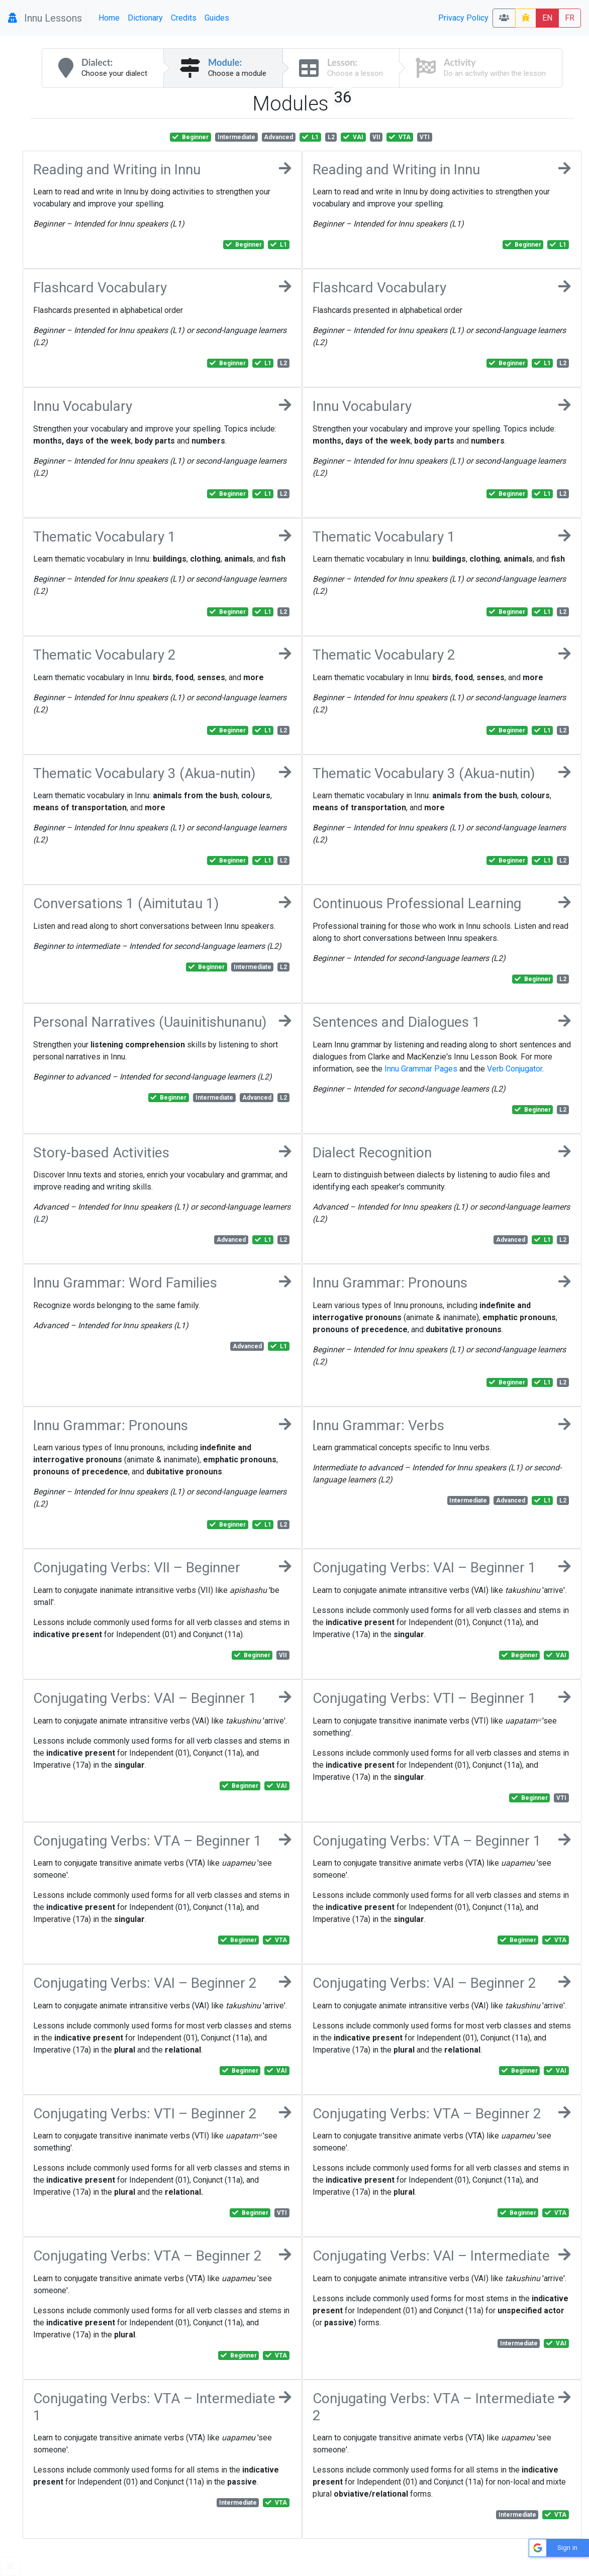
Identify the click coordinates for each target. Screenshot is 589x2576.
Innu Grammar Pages (420, 1069)
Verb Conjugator (514, 1069)
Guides (217, 18)
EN (547, 18)
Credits (184, 18)
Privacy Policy (463, 18)
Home (109, 18)
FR (569, 18)
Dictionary (145, 18)
